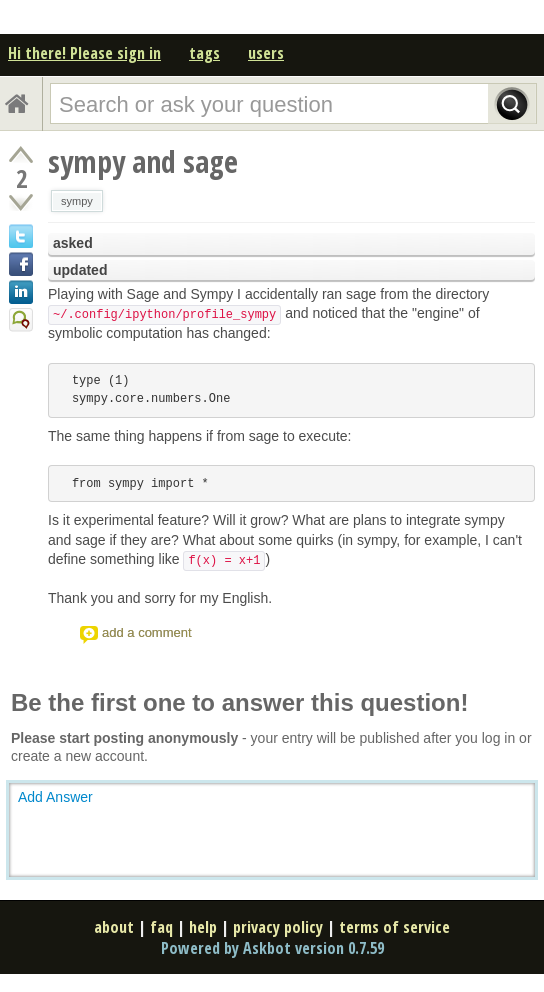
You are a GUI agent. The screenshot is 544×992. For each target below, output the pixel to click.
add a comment (147, 632)
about (114, 927)
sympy (77, 201)
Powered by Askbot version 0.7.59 (272, 948)
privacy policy (278, 927)
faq (161, 927)
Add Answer (55, 797)
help (203, 927)
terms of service (394, 927)
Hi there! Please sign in (84, 53)
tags (204, 53)
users (266, 53)
